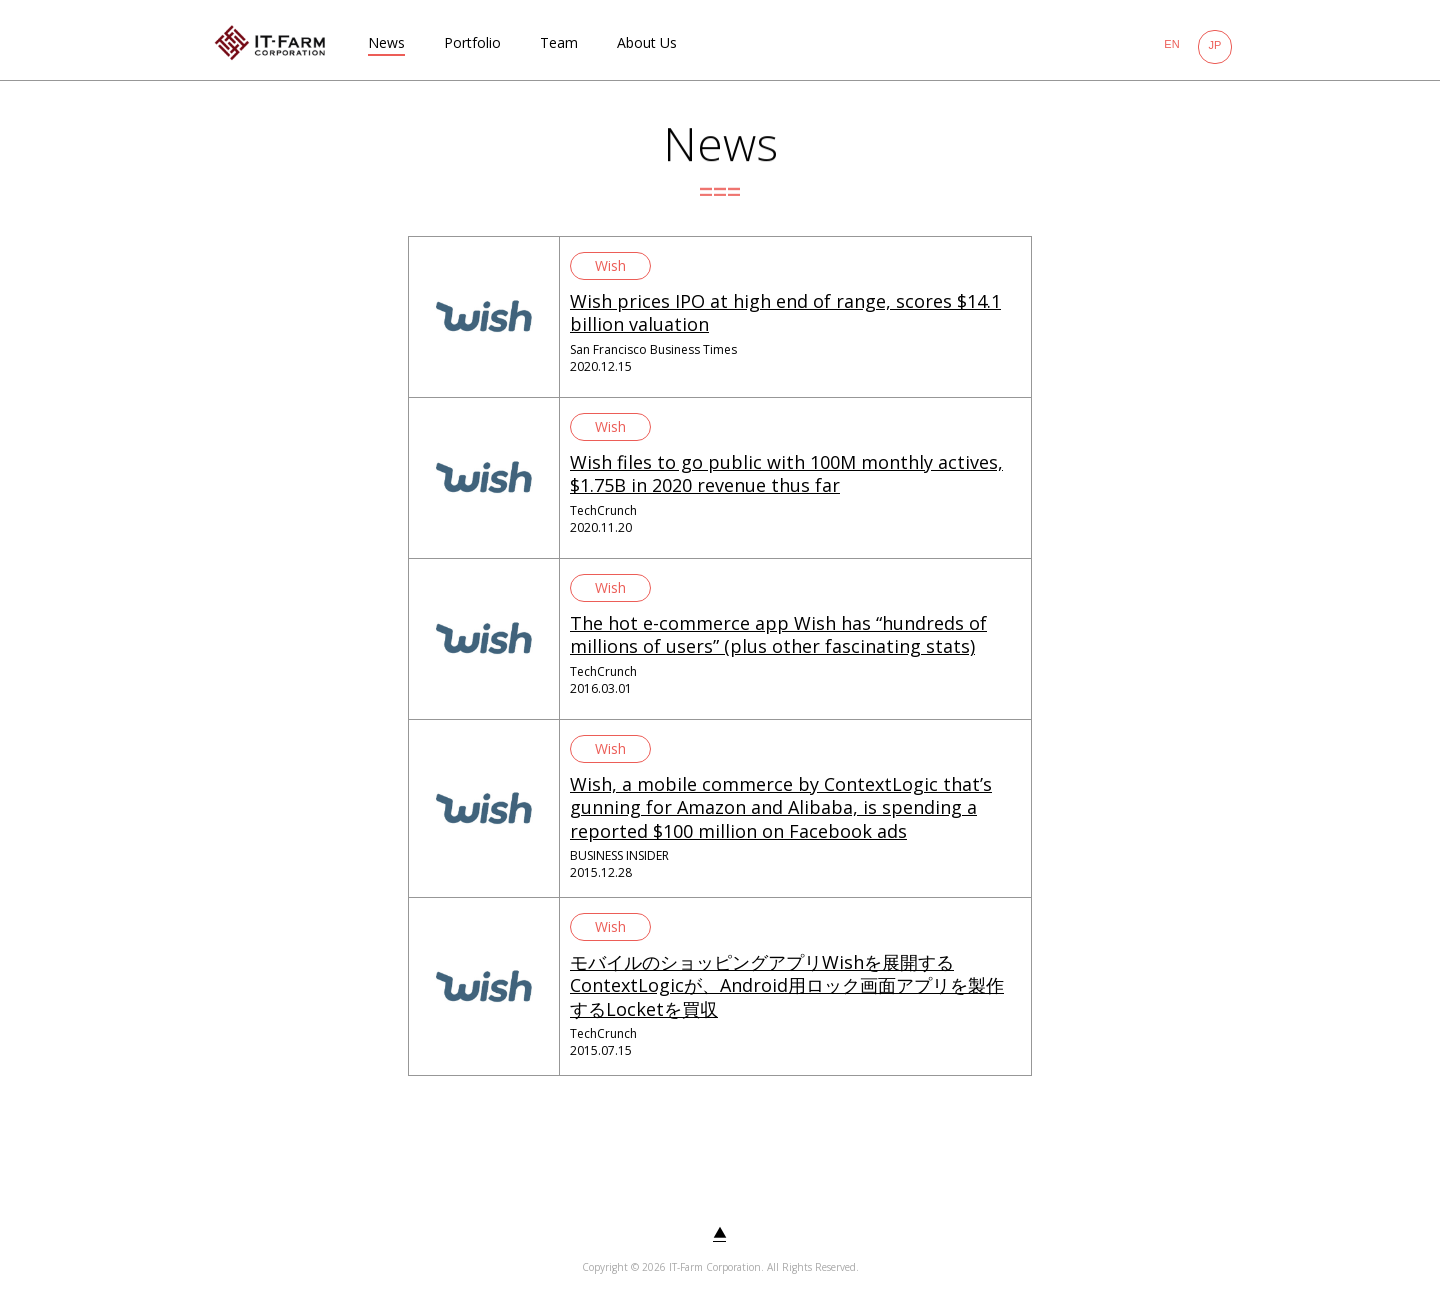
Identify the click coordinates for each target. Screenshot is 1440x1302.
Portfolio (472, 42)
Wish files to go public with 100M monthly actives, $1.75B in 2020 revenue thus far (786, 473)
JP (1215, 45)
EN (1171, 44)
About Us (647, 42)
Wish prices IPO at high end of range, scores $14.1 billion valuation (785, 312)
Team (559, 42)
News (386, 42)
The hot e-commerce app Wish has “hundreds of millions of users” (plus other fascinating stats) (778, 634)
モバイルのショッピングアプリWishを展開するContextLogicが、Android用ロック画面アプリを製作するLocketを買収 (787, 985)
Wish (610, 265)
